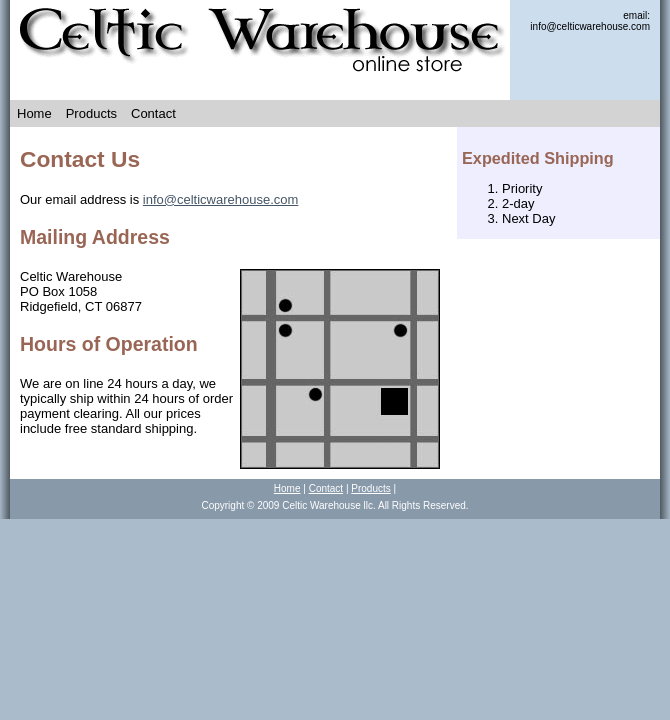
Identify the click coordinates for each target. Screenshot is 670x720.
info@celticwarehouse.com (221, 199)
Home (34, 113)
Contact (153, 113)
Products (91, 113)
